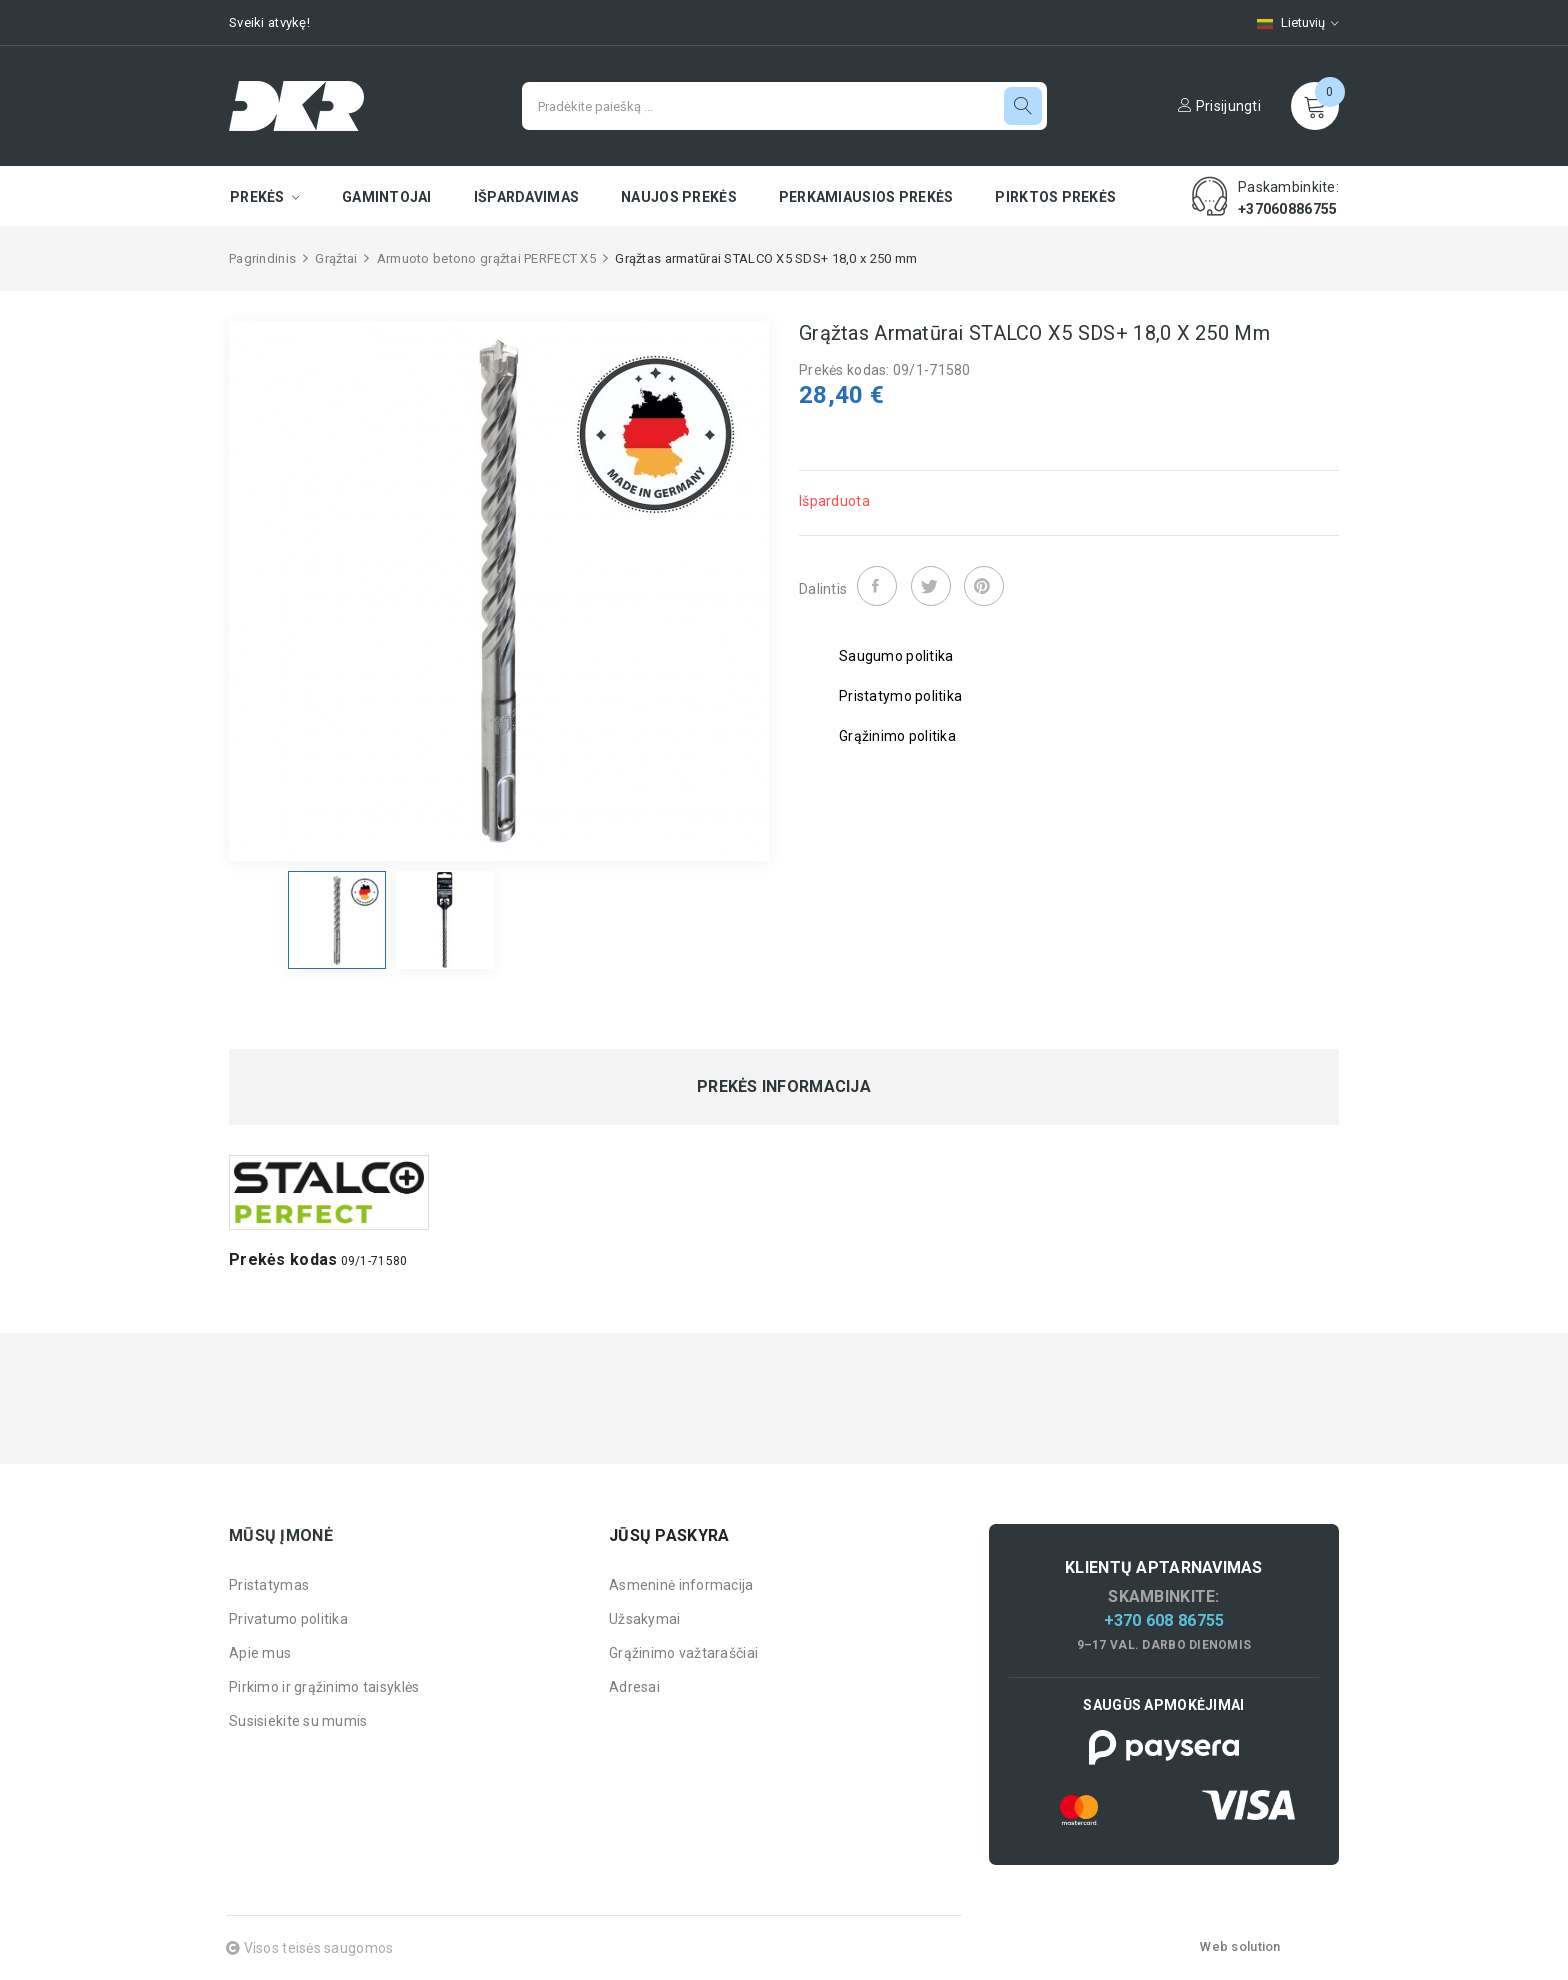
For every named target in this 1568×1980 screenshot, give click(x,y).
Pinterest (984, 586)
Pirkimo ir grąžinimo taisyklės (324, 1687)
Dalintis (877, 586)
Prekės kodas (283, 1259)
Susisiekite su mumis (298, 1721)
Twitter (931, 586)
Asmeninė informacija (681, 1585)
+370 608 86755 (1164, 1620)
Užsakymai (645, 1619)
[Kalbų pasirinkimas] (1288, 22)
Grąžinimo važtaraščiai (683, 1653)
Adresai (634, 1687)
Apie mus (260, 1653)
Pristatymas (269, 1585)
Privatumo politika (288, 1619)
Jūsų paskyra (669, 1535)
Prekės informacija (784, 1087)
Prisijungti (1219, 106)
